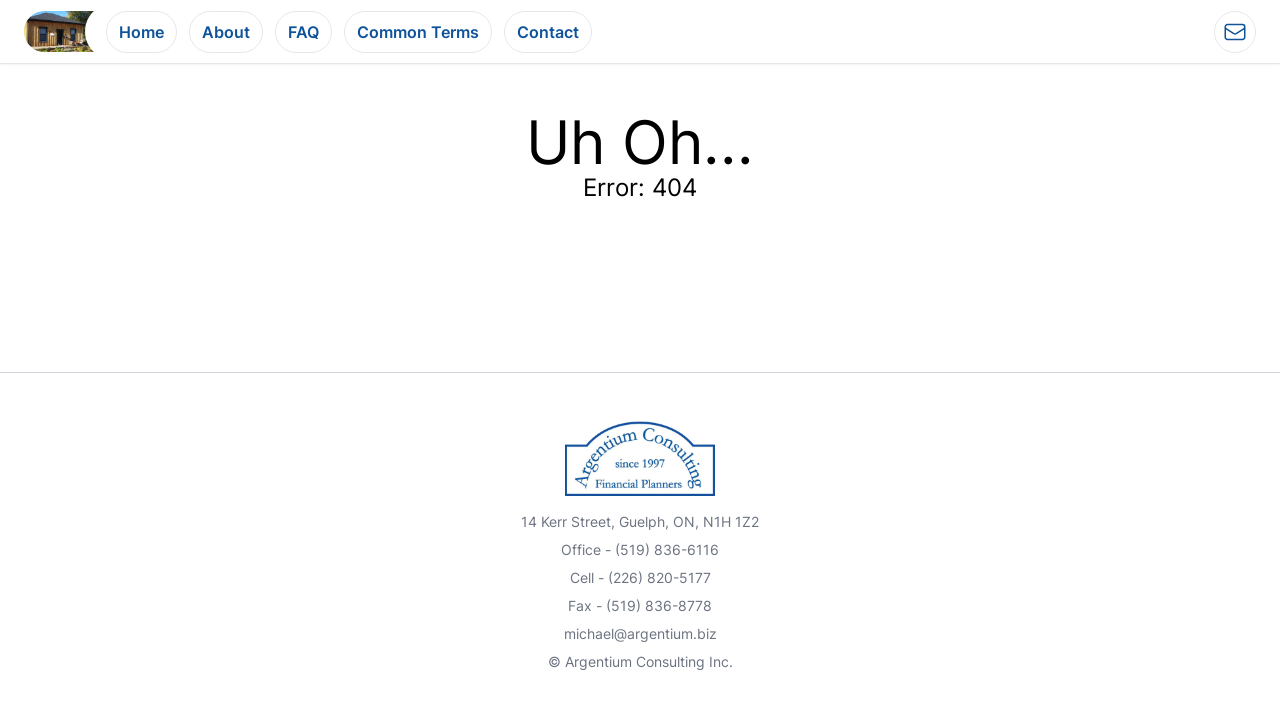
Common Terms (418, 32)
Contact (548, 32)
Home (141, 32)
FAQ (303, 32)
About (226, 32)
